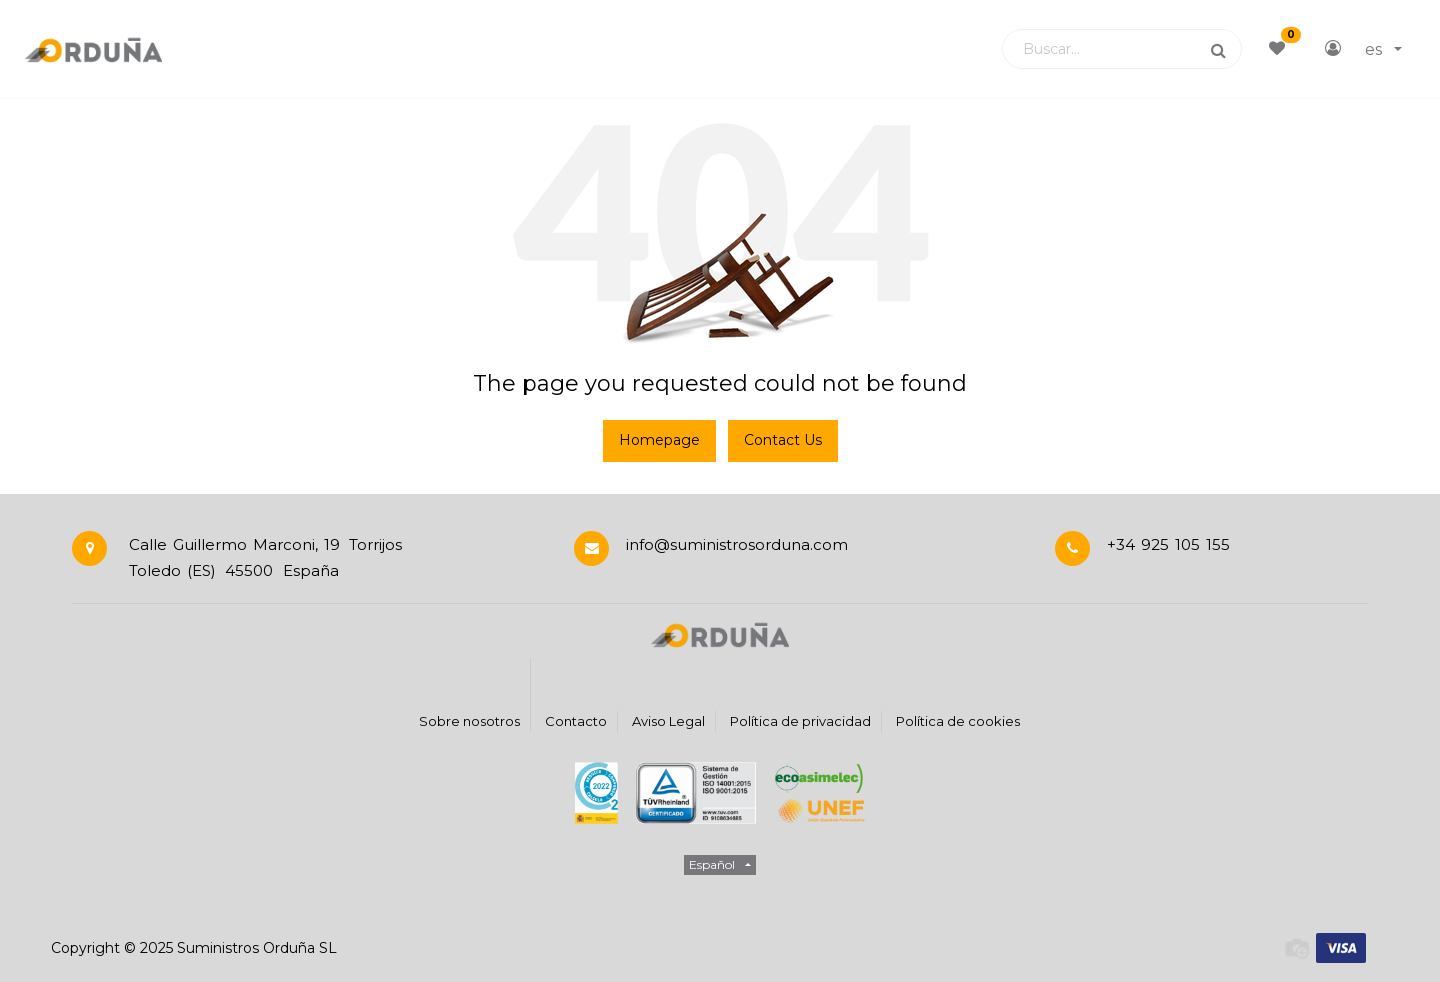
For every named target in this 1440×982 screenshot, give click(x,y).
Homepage (659, 440)
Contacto (576, 721)
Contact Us (783, 440)
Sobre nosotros (469, 721)
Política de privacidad (800, 721)
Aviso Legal (668, 721)
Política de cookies (958, 721)
